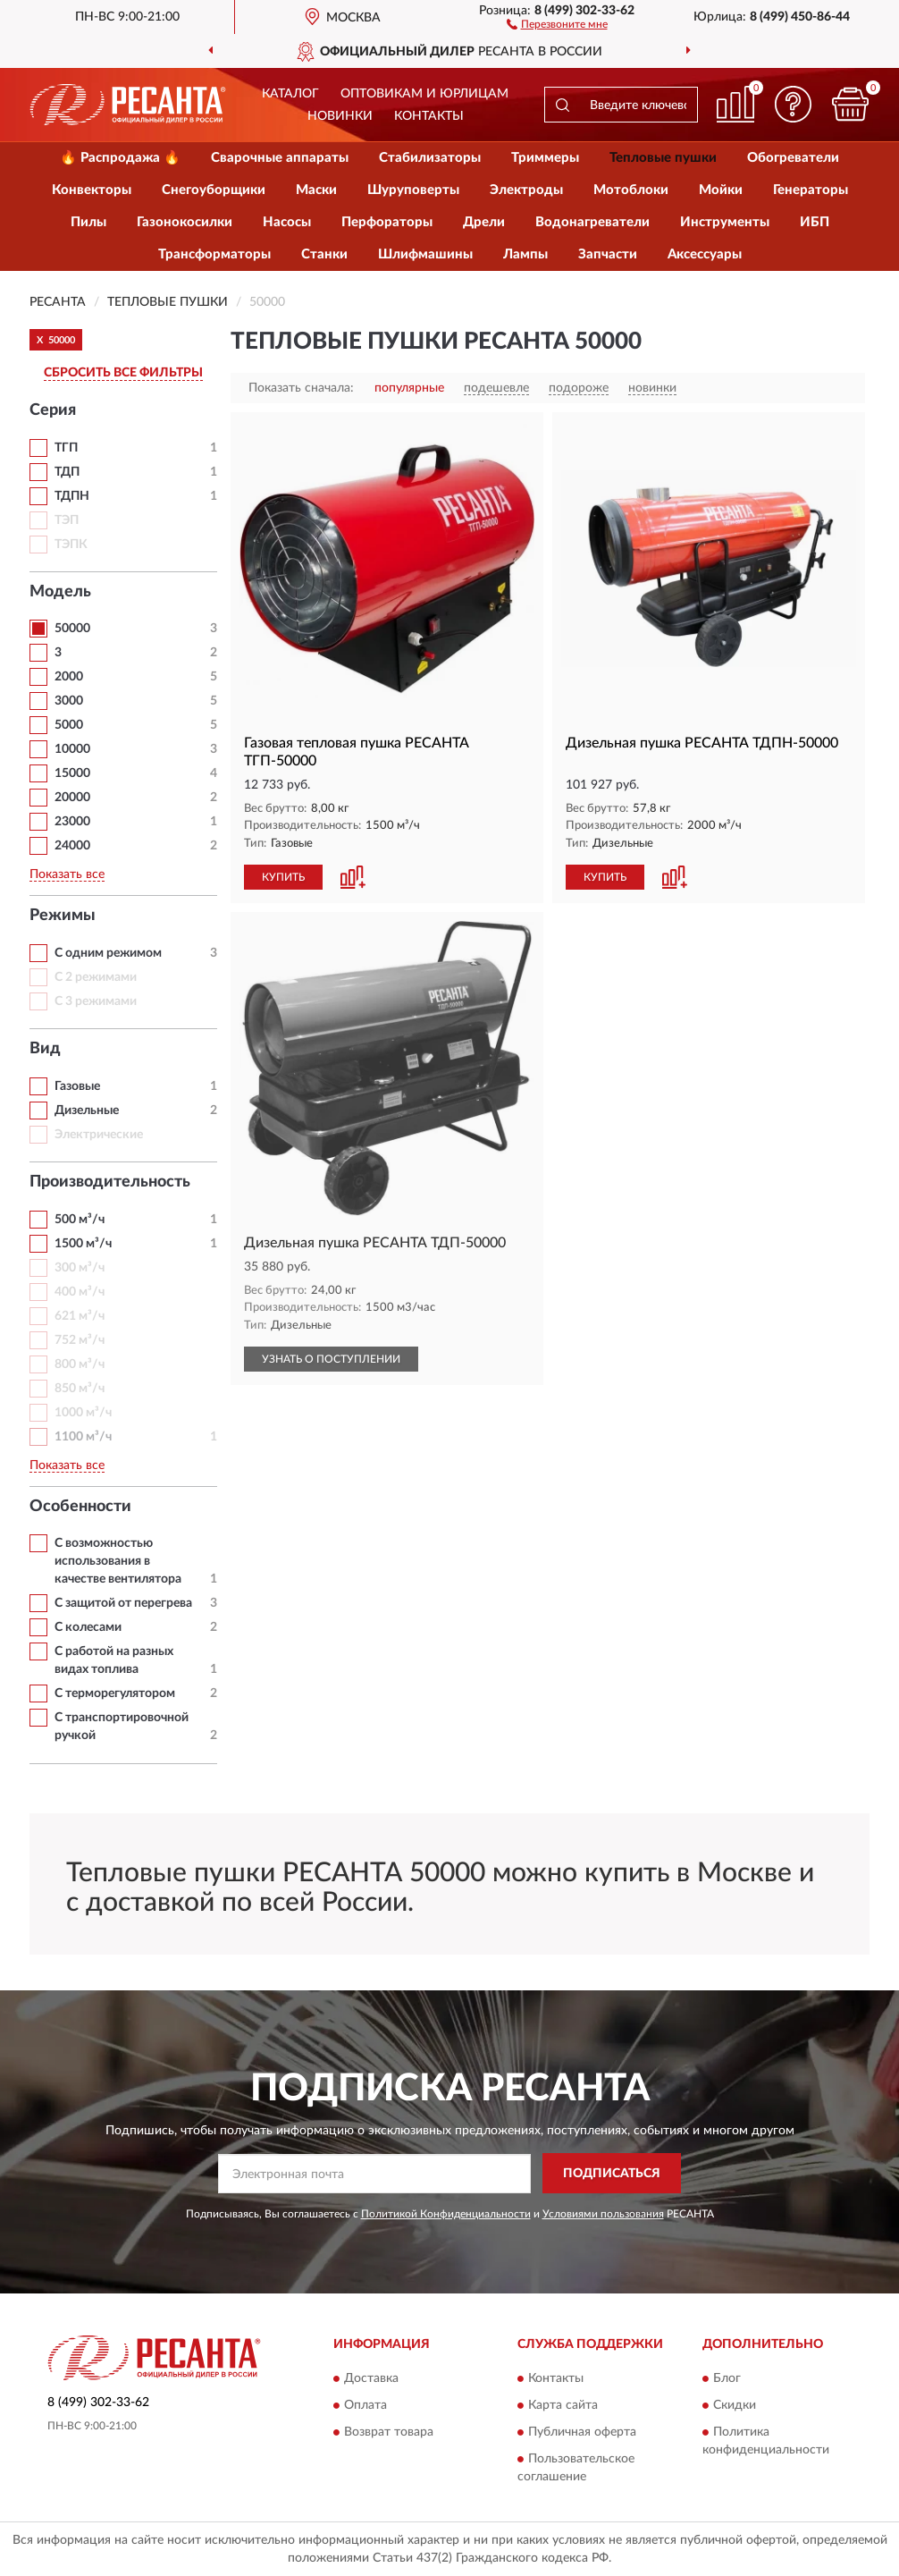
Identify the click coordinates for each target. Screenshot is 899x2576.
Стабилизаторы (430, 158)
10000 (72, 749)
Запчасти (607, 254)
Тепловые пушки (663, 158)
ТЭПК (71, 544)
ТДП (67, 472)
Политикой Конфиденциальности (446, 2214)
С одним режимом (108, 953)
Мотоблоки (630, 190)
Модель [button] (60, 592)
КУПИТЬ (283, 877)
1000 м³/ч (83, 1412)
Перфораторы (387, 222)
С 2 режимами (96, 977)
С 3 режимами (96, 1001)
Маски (316, 190)
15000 (72, 773)
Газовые (77, 1086)
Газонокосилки (184, 222)
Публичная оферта (582, 2433)
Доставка (371, 2379)
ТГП (66, 448)
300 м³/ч (80, 1268)
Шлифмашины (425, 254)
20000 (72, 797)
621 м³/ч (80, 1316)
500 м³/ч (80, 1219)
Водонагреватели (592, 222)
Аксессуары (705, 254)
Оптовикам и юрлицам (424, 94)
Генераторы (810, 190)
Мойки (721, 190)
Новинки (340, 116)
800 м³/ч (80, 1364)
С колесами (88, 1627)
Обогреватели (793, 158)
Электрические (99, 1134)
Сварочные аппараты (280, 158)
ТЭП (67, 520)
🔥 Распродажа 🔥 (120, 158)
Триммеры (545, 158)
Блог (727, 2379)
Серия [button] (52, 410)
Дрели (484, 222)
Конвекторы (91, 190)
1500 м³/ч (83, 1243)
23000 (72, 821)
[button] (557, 23)
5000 (69, 725)
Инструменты (724, 222)
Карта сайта (563, 2406)
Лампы (525, 254)
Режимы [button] (62, 916)
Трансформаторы (214, 254)
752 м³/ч (80, 1340)
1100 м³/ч (83, 1437)
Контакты (429, 116)
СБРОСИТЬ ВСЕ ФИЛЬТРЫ (123, 373)
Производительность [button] (109, 1182)
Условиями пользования (603, 2214)
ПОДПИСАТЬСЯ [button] (611, 2173)
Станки (324, 254)
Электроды (526, 190)
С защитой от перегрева (123, 1603)
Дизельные (87, 1110)
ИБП (814, 222)
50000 (72, 628)
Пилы (88, 222)
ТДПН (72, 496)
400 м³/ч (80, 1292)
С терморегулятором (115, 1693)
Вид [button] (45, 1049)
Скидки (734, 2406)
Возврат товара (388, 2433)
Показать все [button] (67, 874)
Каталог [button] (290, 94)
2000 (69, 677)
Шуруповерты (413, 190)
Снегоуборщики (213, 190)
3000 (69, 701)
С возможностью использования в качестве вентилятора (118, 1561)
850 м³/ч (80, 1388)
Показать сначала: (301, 388)
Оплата (365, 2406)
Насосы (287, 222)
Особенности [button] (80, 1507)
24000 (72, 846)
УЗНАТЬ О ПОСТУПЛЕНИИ (331, 1359)
